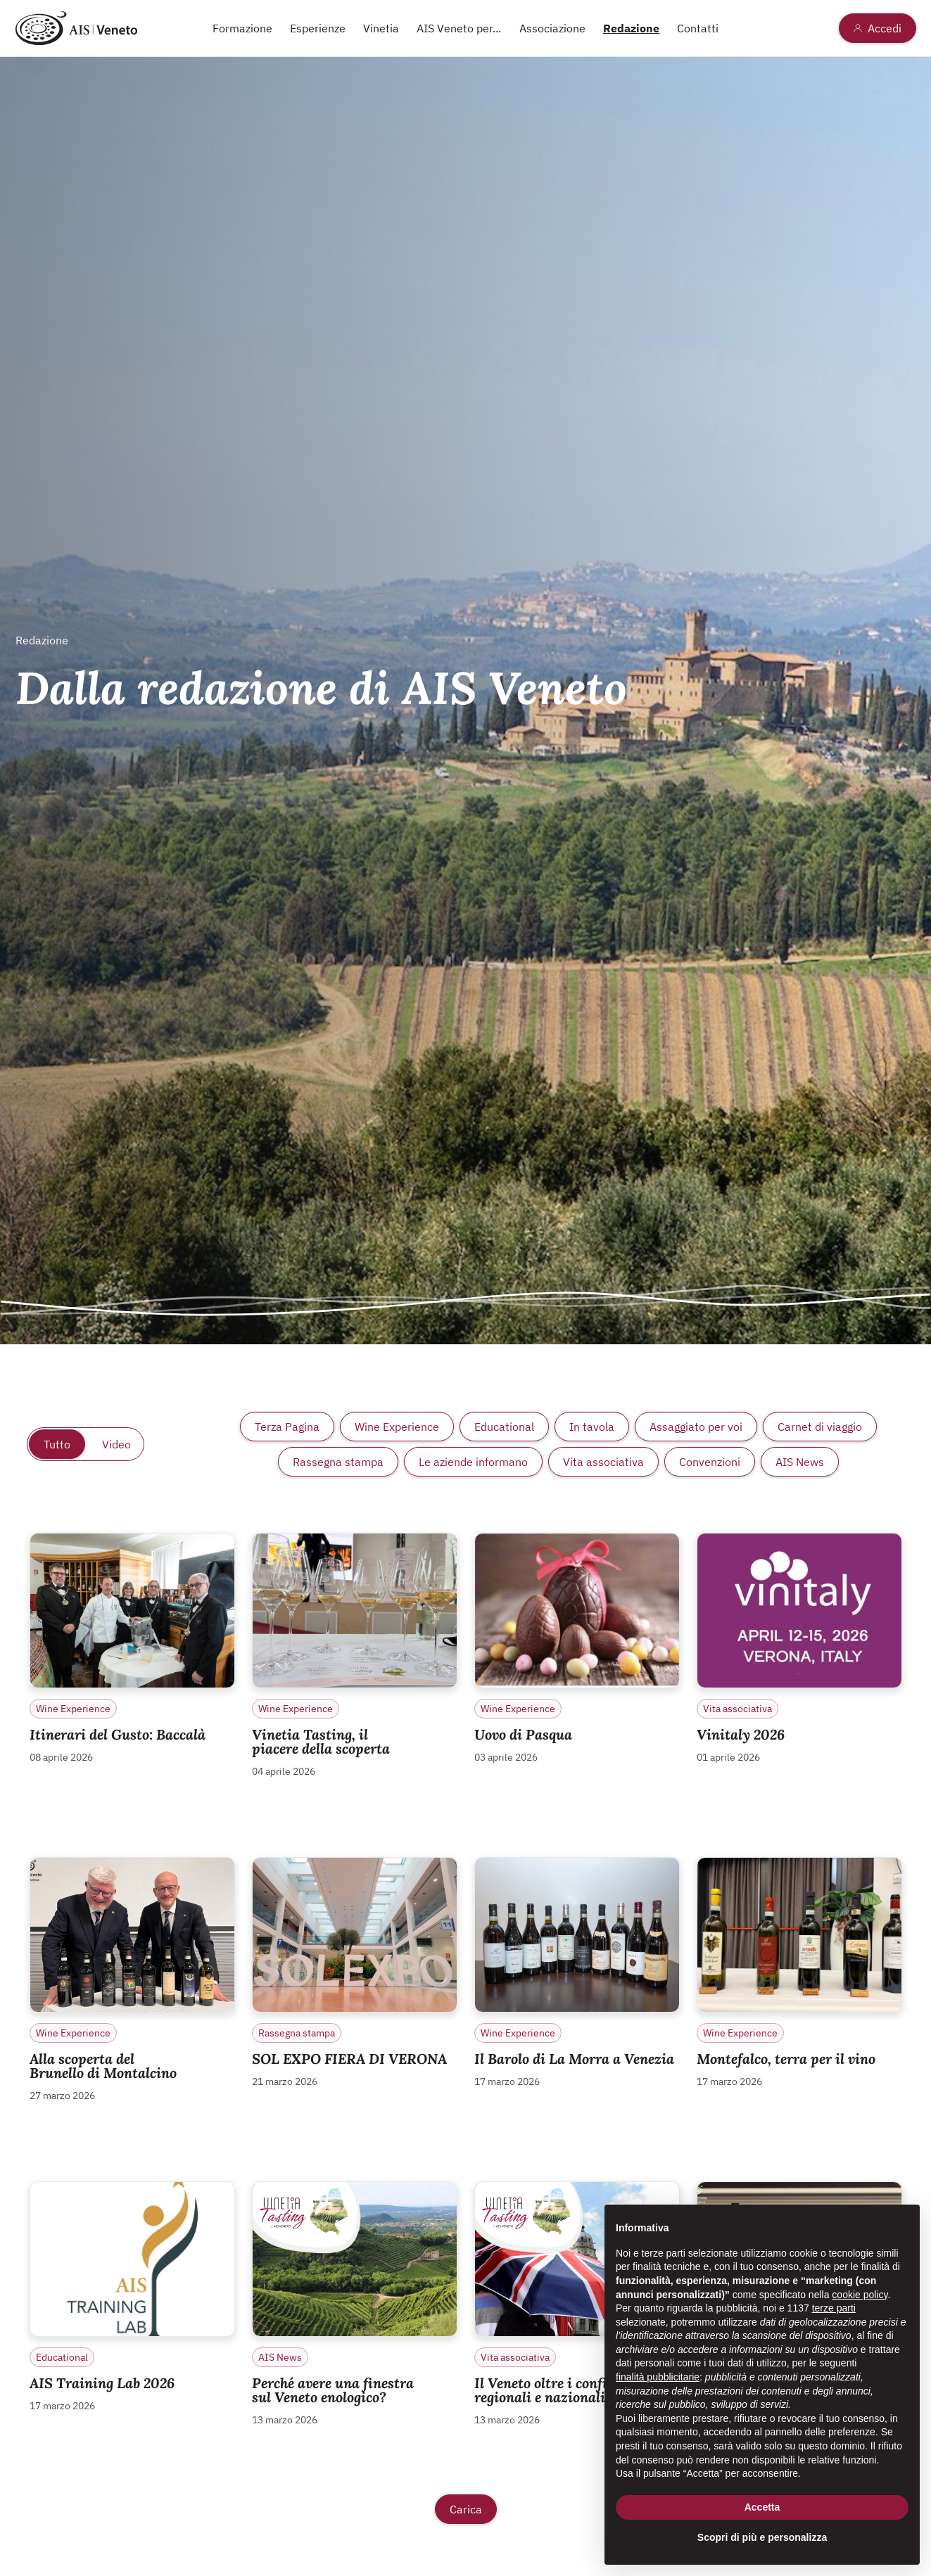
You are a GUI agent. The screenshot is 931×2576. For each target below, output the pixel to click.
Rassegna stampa (338, 1462)
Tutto (57, 1444)
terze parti (834, 2308)
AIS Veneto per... (459, 28)
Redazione (631, 28)
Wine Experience (397, 1427)
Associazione (552, 28)
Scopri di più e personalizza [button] (762, 2537)
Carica (466, 2509)
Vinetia (381, 28)
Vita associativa (603, 1462)
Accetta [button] (762, 2507)
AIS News (799, 1462)
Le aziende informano (473, 1462)
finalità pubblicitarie (657, 2377)
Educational (504, 1427)
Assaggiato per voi (696, 1427)
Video (116, 1444)
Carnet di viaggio (820, 1427)
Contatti (697, 28)
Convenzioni (709, 1462)
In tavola (591, 1427)
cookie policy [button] (859, 2294)
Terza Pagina (287, 1427)
